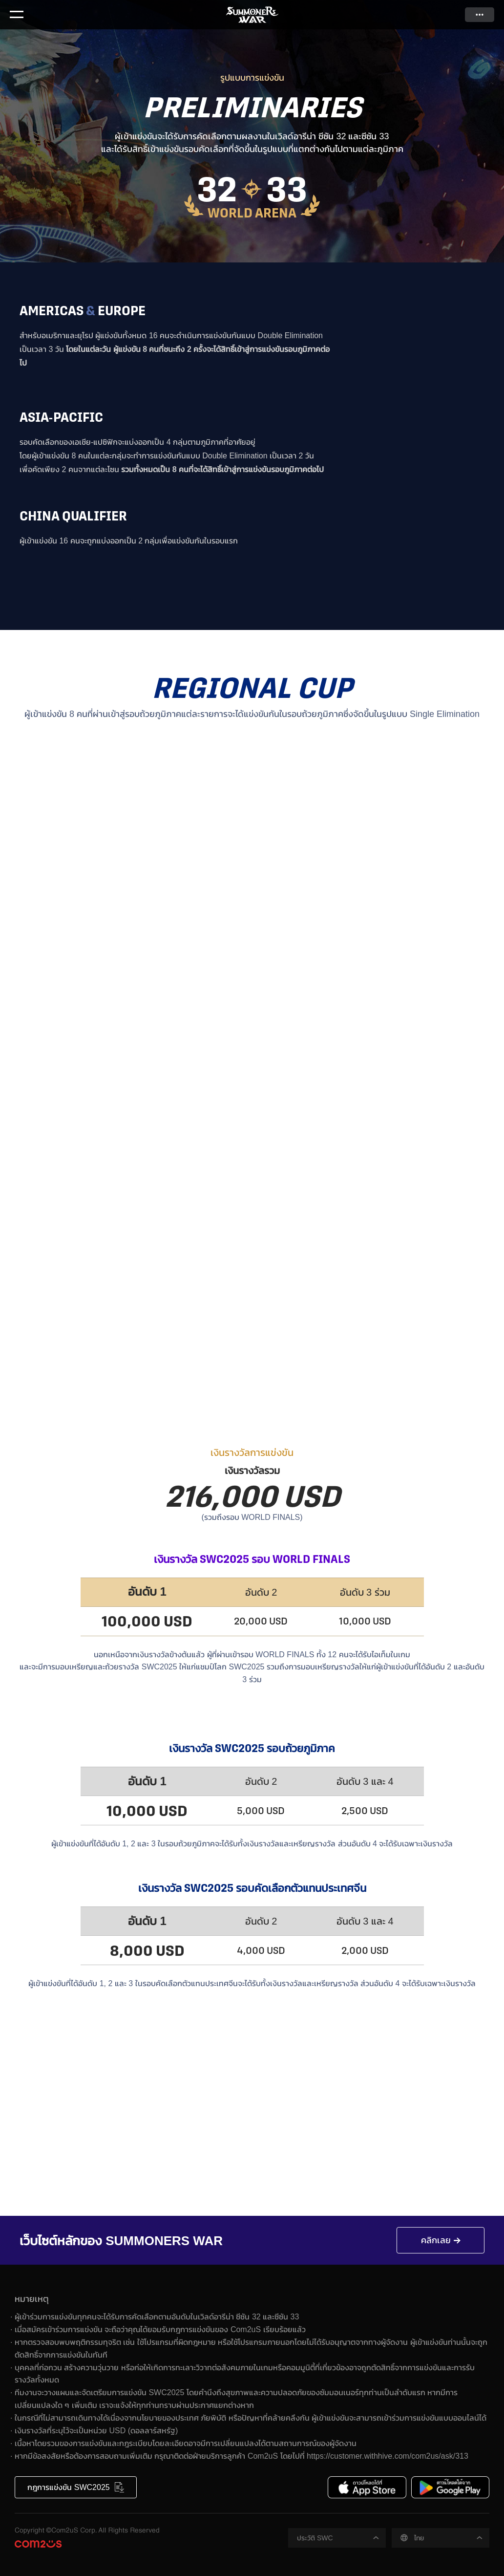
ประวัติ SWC (315, 2538)
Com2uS (38, 2544)
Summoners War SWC (252, 14)
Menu (16, 14)
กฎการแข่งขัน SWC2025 (68, 2487)
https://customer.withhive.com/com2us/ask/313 (387, 2456)
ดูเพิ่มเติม (479, 14)
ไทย (419, 2538)
